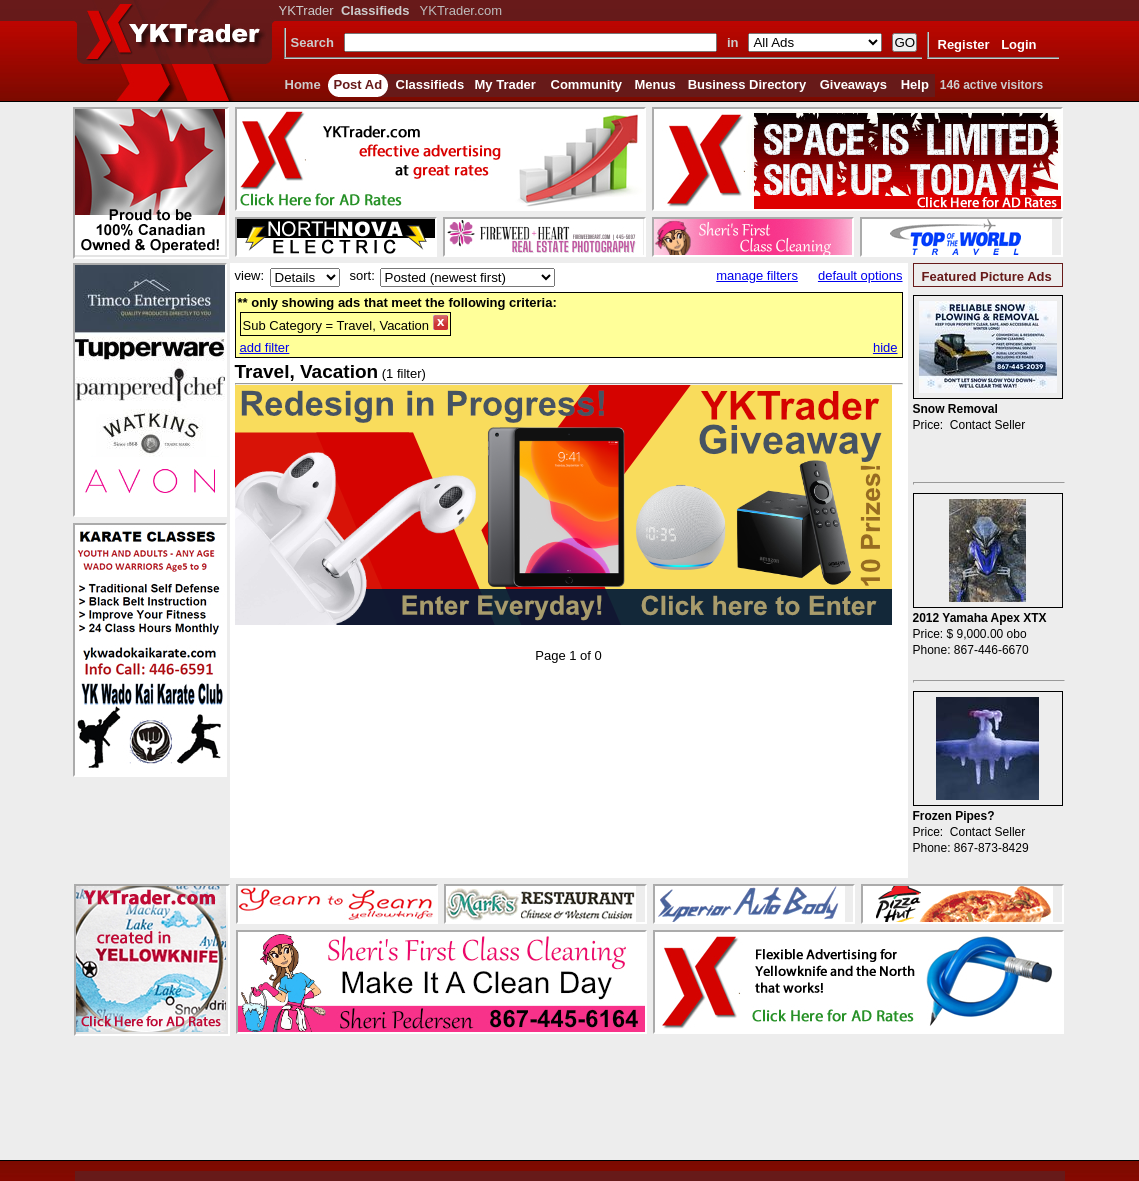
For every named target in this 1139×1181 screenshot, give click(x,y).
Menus (655, 84)
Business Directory (747, 84)
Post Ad (358, 84)
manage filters (757, 275)
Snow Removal (955, 409)
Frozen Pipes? (954, 816)
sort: (362, 275)
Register (964, 44)
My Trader (505, 84)
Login (1018, 44)
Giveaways (853, 84)
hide (885, 347)
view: (250, 275)
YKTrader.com (461, 10)
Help (915, 84)
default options (860, 275)
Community (587, 84)
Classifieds (430, 84)
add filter (265, 347)
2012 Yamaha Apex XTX (980, 618)
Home (303, 84)
